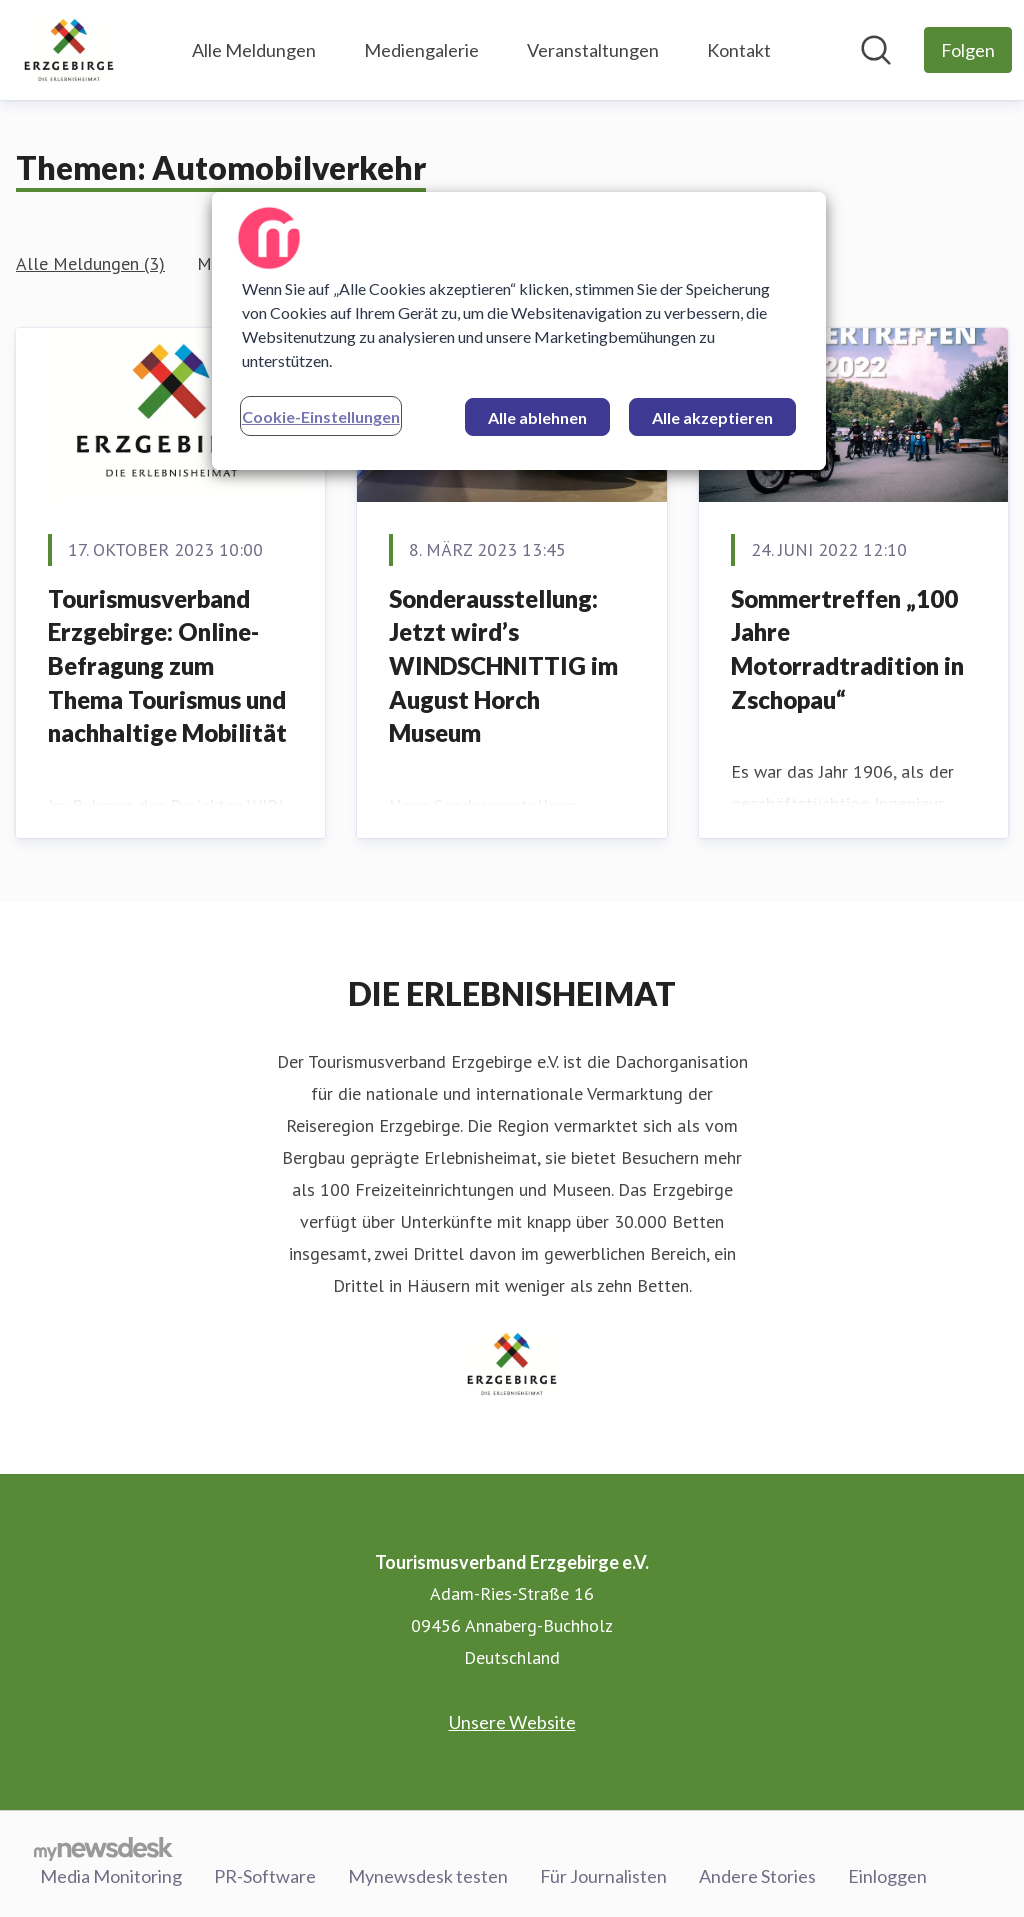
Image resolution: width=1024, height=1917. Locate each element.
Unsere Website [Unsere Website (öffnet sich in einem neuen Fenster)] (512, 1722)
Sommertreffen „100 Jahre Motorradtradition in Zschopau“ (847, 649)
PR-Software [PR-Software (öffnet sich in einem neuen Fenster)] (265, 1876)
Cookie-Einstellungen (321, 416)
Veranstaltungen (593, 50)
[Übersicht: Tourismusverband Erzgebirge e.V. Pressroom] (69, 50)
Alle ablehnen (537, 417)
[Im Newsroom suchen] (876, 50)
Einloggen (887, 1876)
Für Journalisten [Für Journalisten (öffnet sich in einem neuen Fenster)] (603, 1876)
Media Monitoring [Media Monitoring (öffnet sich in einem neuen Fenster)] (111, 1876)
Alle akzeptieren (712, 417)
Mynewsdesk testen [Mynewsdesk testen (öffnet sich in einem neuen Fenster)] (428, 1876)
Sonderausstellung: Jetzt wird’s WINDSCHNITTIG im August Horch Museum (503, 665)
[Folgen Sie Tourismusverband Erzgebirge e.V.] (968, 50)
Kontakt (739, 50)
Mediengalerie (421, 50)
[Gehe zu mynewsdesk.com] (103, 1848)
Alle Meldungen (254, 50)
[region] (519, 331)
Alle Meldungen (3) (90, 263)
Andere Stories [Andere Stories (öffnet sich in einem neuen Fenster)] (757, 1876)
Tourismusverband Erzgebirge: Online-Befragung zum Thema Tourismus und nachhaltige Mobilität (167, 665)
